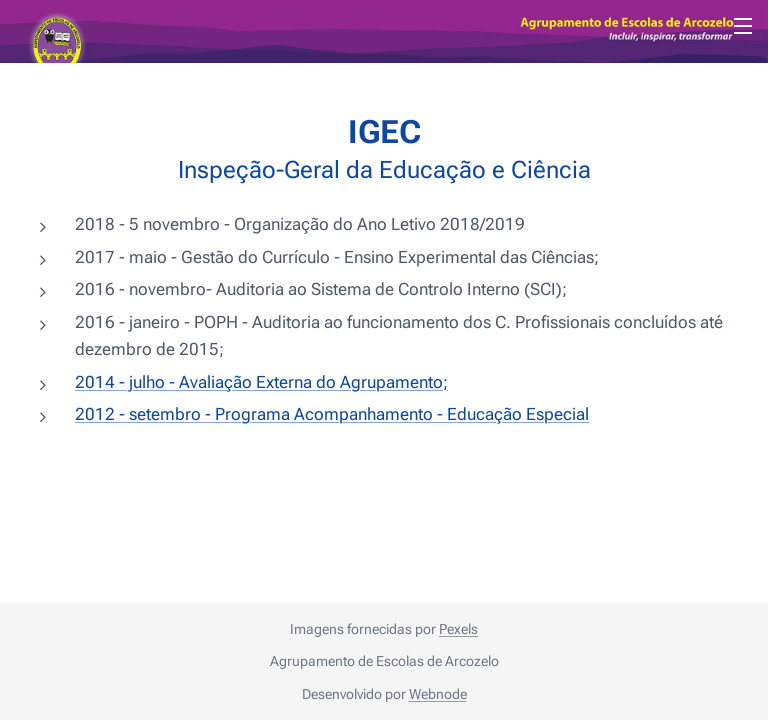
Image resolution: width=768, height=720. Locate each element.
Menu (743, 26)
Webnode (438, 694)
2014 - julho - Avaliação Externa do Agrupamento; (261, 381)
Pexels (458, 629)
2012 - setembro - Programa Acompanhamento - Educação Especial (332, 414)
